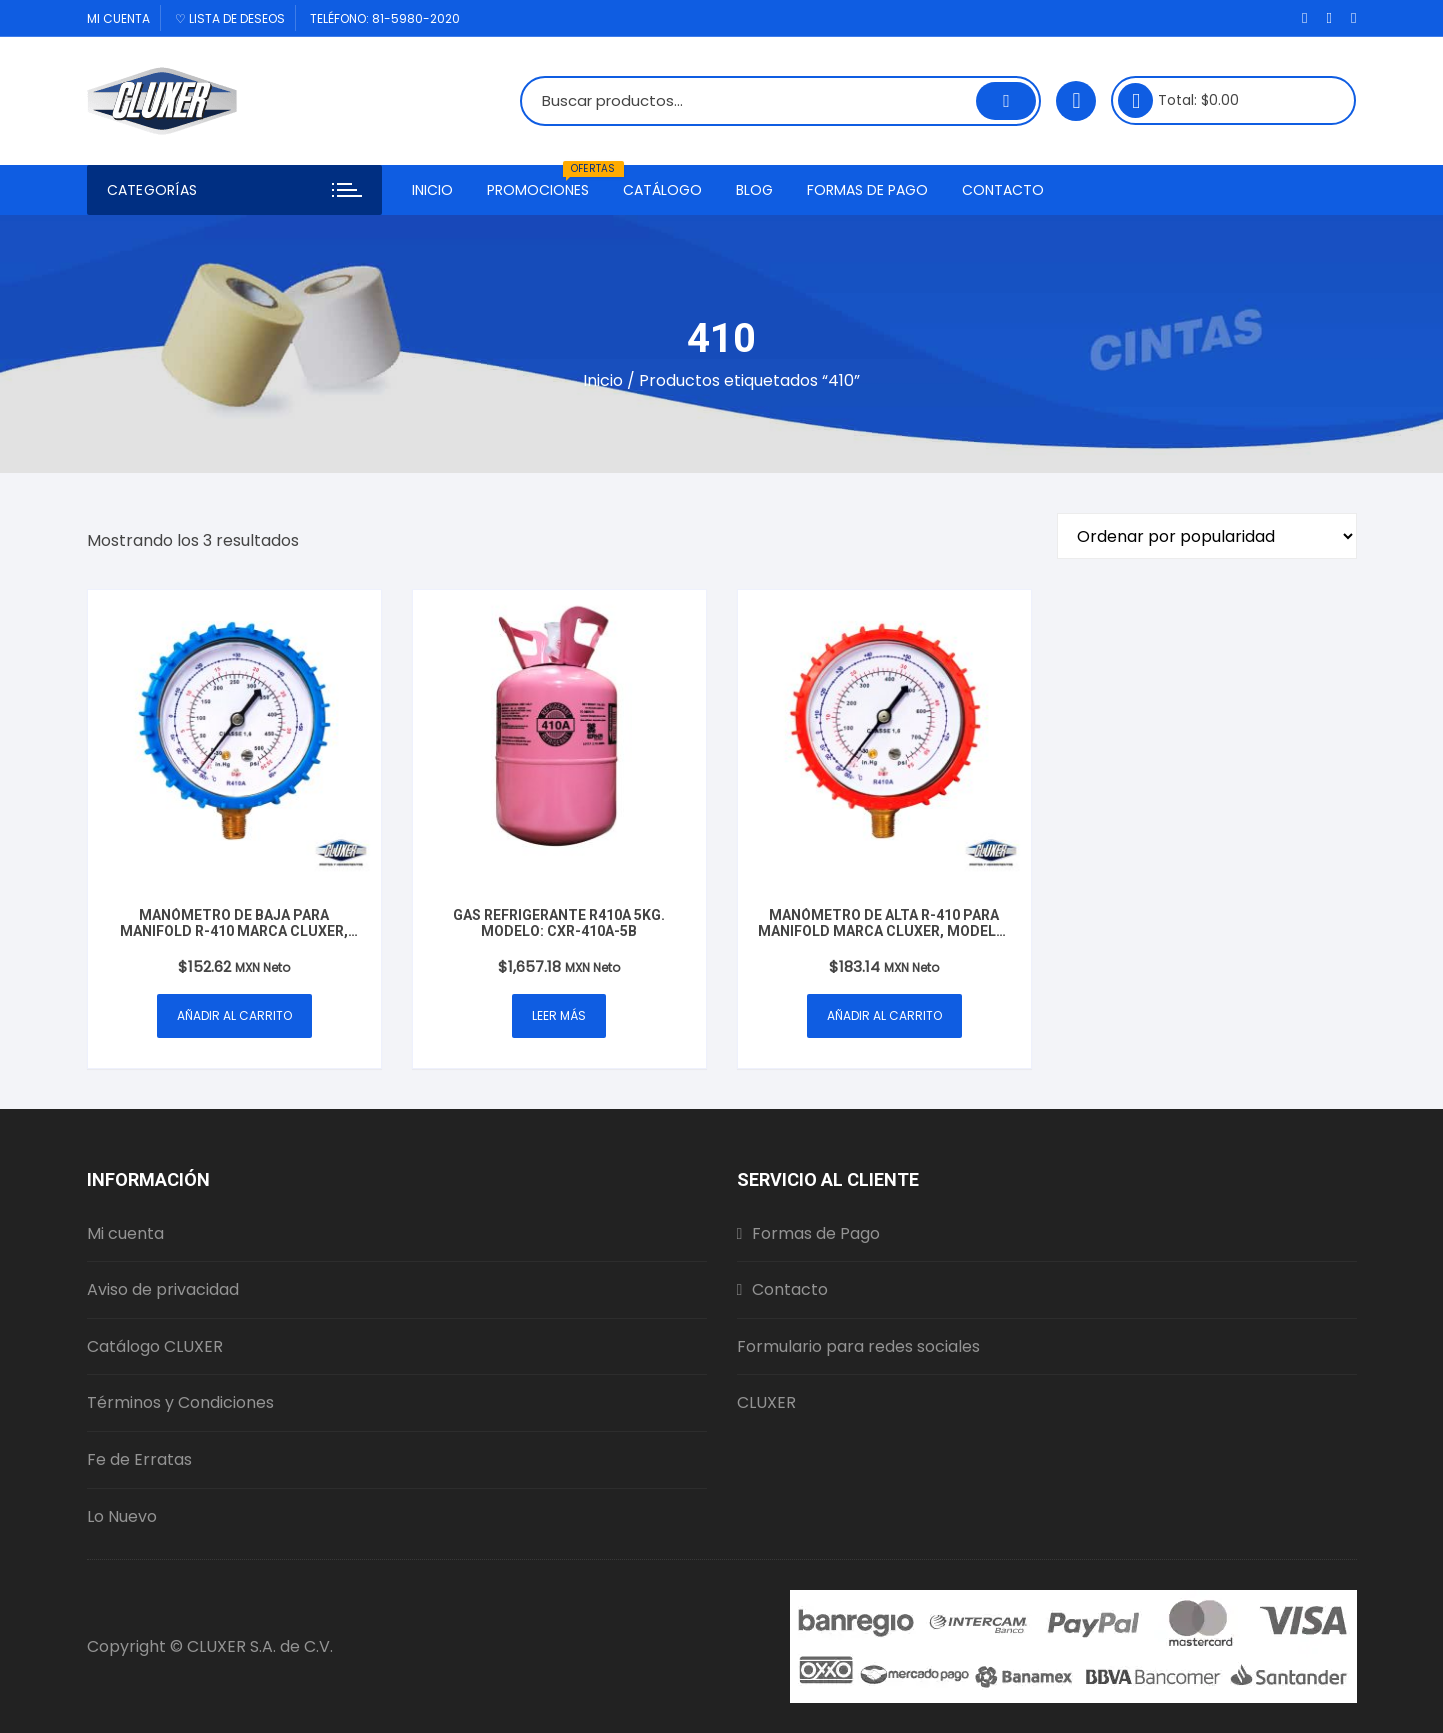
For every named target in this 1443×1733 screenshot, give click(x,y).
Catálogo (662, 190)
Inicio (432, 190)
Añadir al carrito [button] (234, 1015)
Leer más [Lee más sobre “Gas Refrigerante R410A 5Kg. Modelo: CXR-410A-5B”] (559, 1015)
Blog (754, 190)
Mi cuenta (118, 18)
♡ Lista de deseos (230, 18)
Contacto (1003, 190)
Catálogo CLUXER (155, 1346)
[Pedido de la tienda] (1207, 536)
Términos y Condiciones (180, 1402)
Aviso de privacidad (163, 1289)
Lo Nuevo (122, 1516)
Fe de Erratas (139, 1459)
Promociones (545, 182)
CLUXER (766, 1402)
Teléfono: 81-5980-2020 (385, 18)
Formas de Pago (867, 190)
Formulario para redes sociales (858, 1346)
